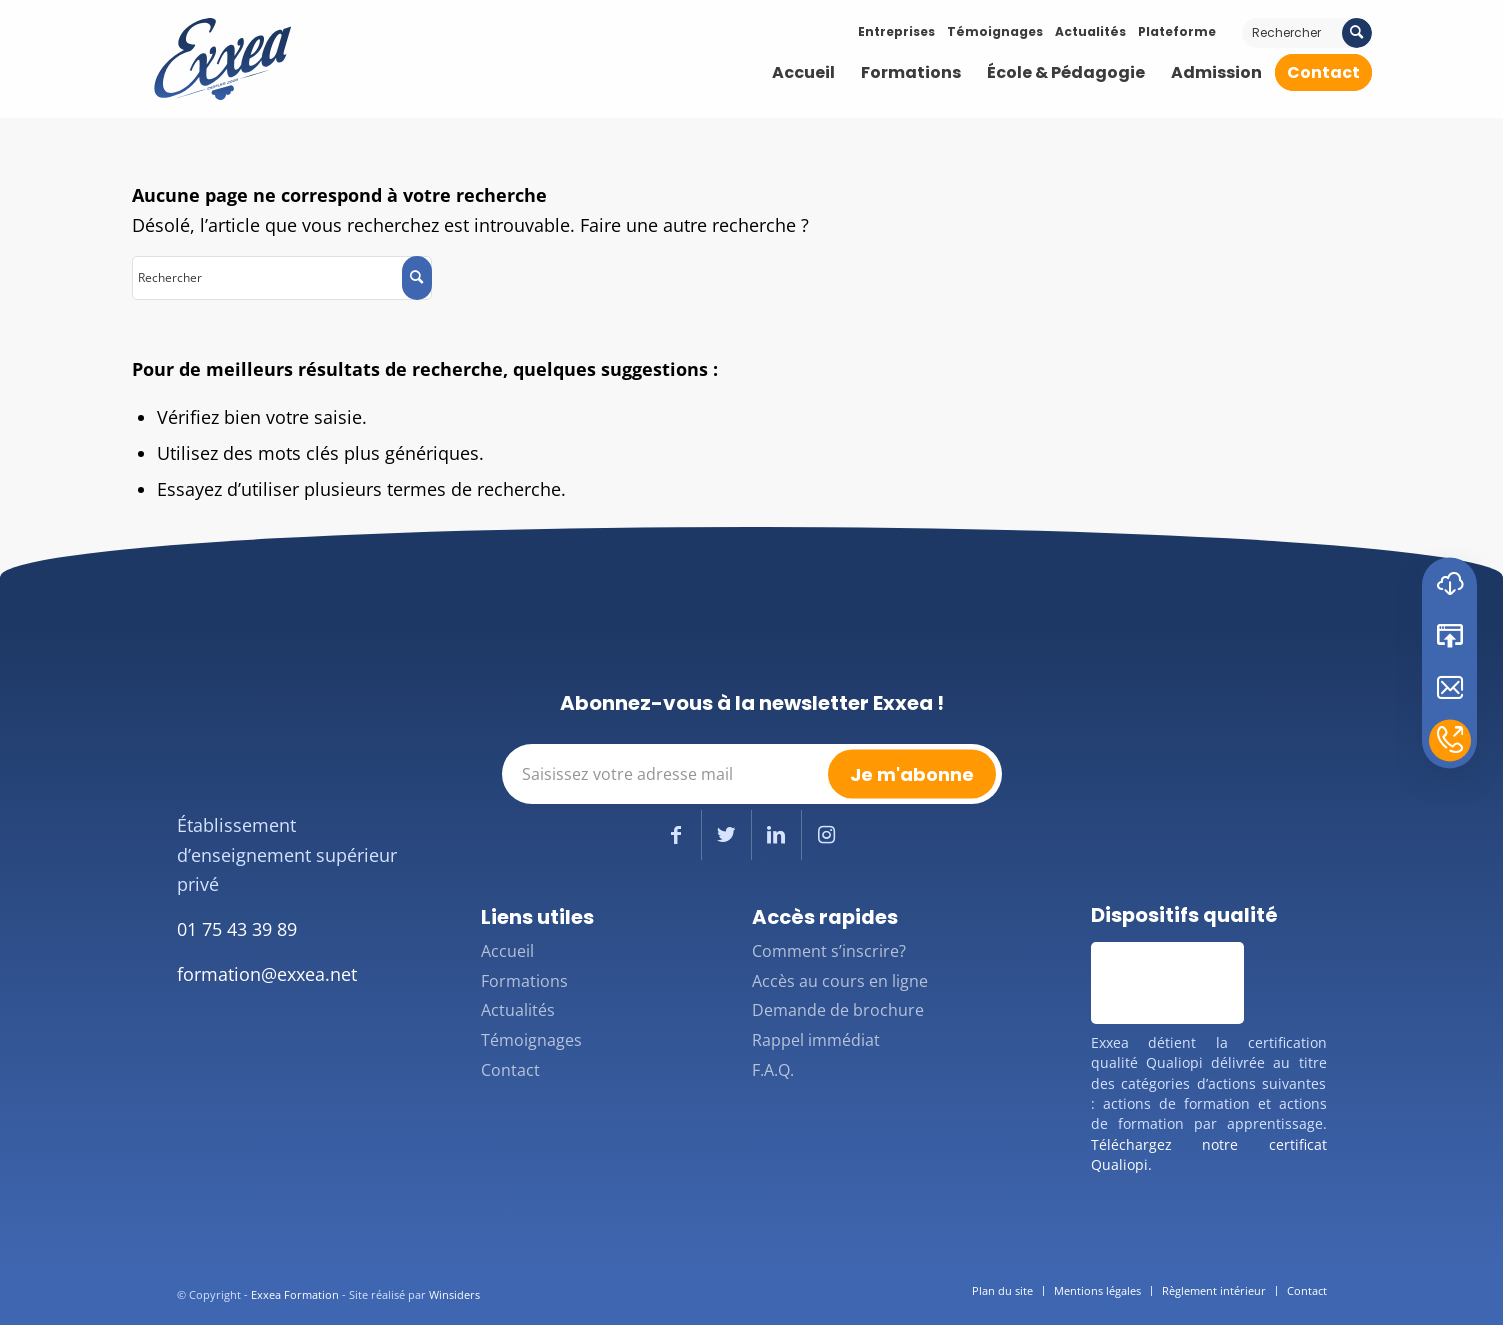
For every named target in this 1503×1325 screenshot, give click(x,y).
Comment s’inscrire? (829, 951)
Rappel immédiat (816, 1040)
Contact (510, 1070)
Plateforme (1177, 31)
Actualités (1090, 31)
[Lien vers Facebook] (676, 835)
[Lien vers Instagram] (827, 835)
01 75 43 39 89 (237, 929)
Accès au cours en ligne (840, 981)
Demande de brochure (838, 1010)
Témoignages (995, 31)
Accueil (507, 951)
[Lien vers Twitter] (726, 835)
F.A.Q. (773, 1070)
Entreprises (896, 31)
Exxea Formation (295, 1294)
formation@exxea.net (267, 974)
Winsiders (454, 1294)
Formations (524, 981)
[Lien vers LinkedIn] (776, 835)
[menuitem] (803, 73)
